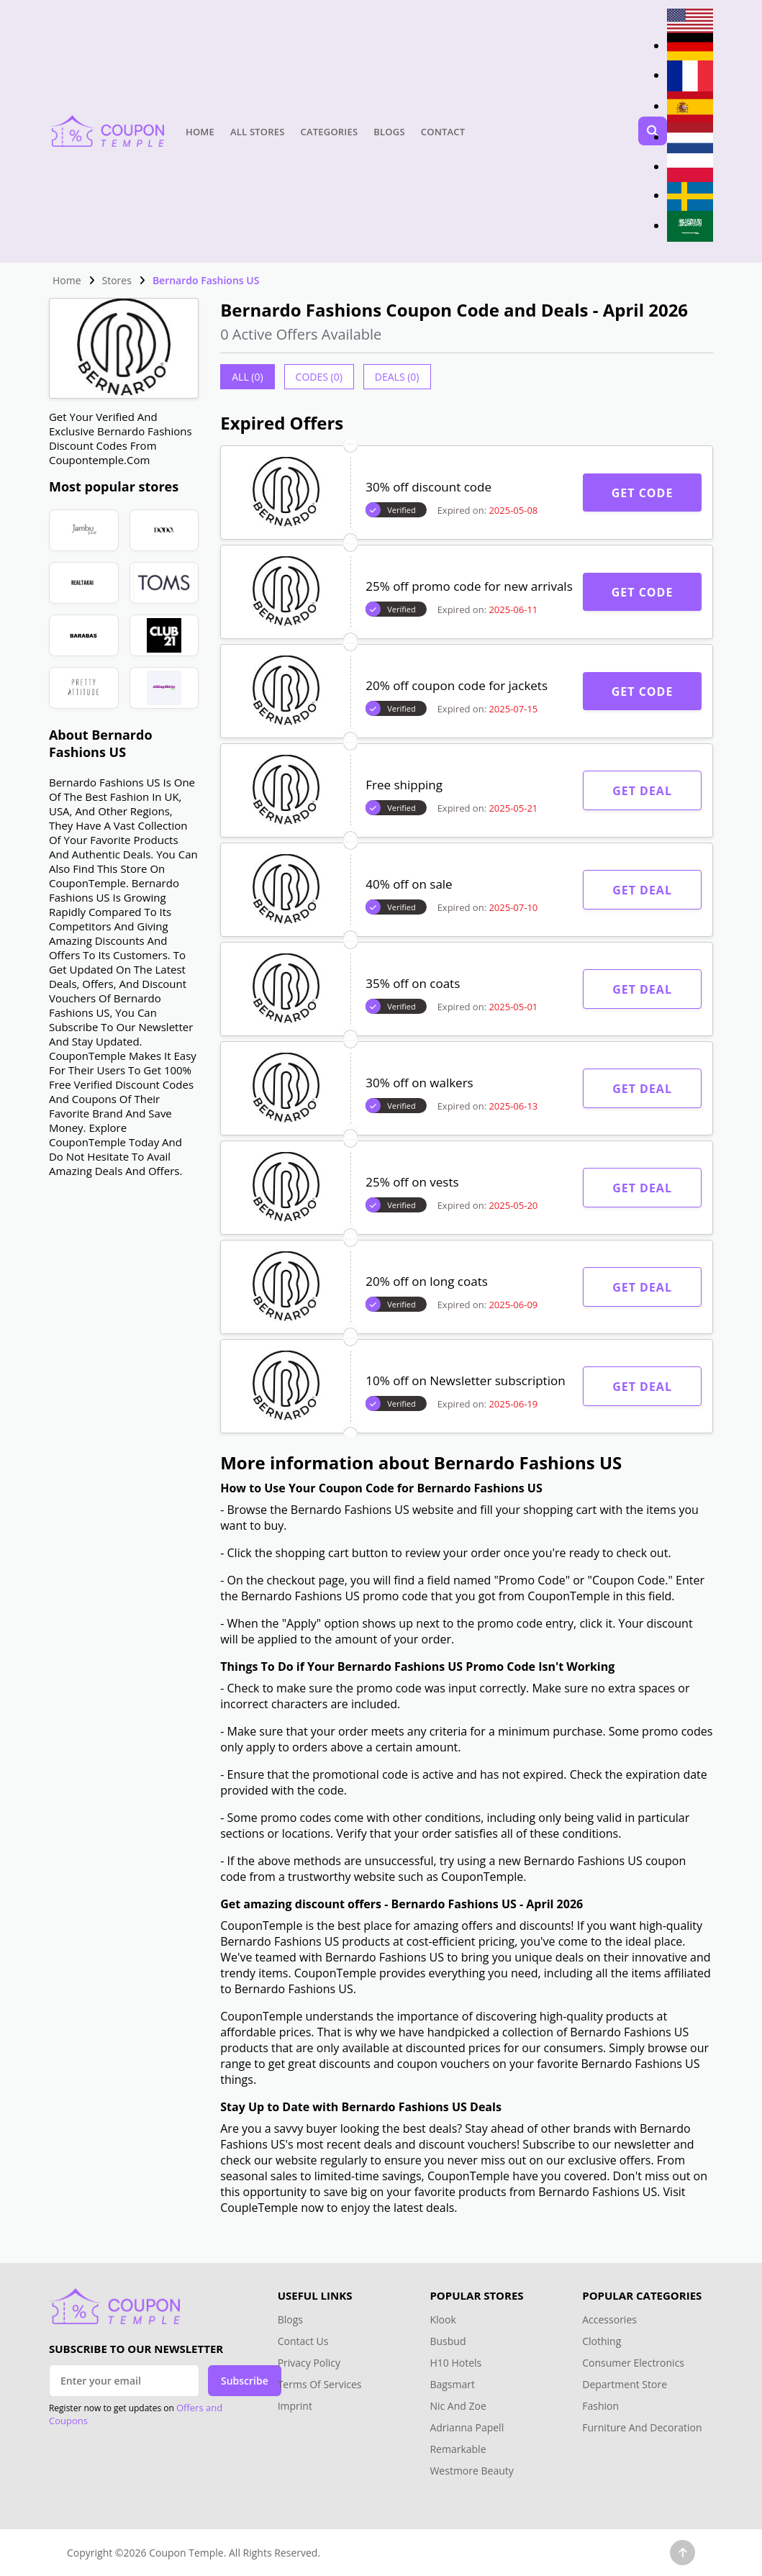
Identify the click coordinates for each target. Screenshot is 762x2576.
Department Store (624, 2384)
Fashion (600, 2406)
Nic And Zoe (458, 2406)
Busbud (448, 2341)
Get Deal (642, 791)
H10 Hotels (457, 2362)
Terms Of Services (320, 2384)
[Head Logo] (106, 131)
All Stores (257, 131)
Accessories (609, 2319)
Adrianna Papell (467, 2427)
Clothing (601, 2341)
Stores (117, 280)
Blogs (388, 131)
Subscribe (244, 2380)
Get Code (642, 493)
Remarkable (458, 2449)
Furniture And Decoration (642, 2427)
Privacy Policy (309, 2362)
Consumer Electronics (633, 2362)
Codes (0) (319, 377)
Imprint (295, 2406)
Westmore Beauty (471, 2470)
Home (200, 131)
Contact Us (303, 2341)
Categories (329, 131)
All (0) (247, 377)
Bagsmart (452, 2384)
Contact (443, 131)
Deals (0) (397, 377)
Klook (442, 2319)
